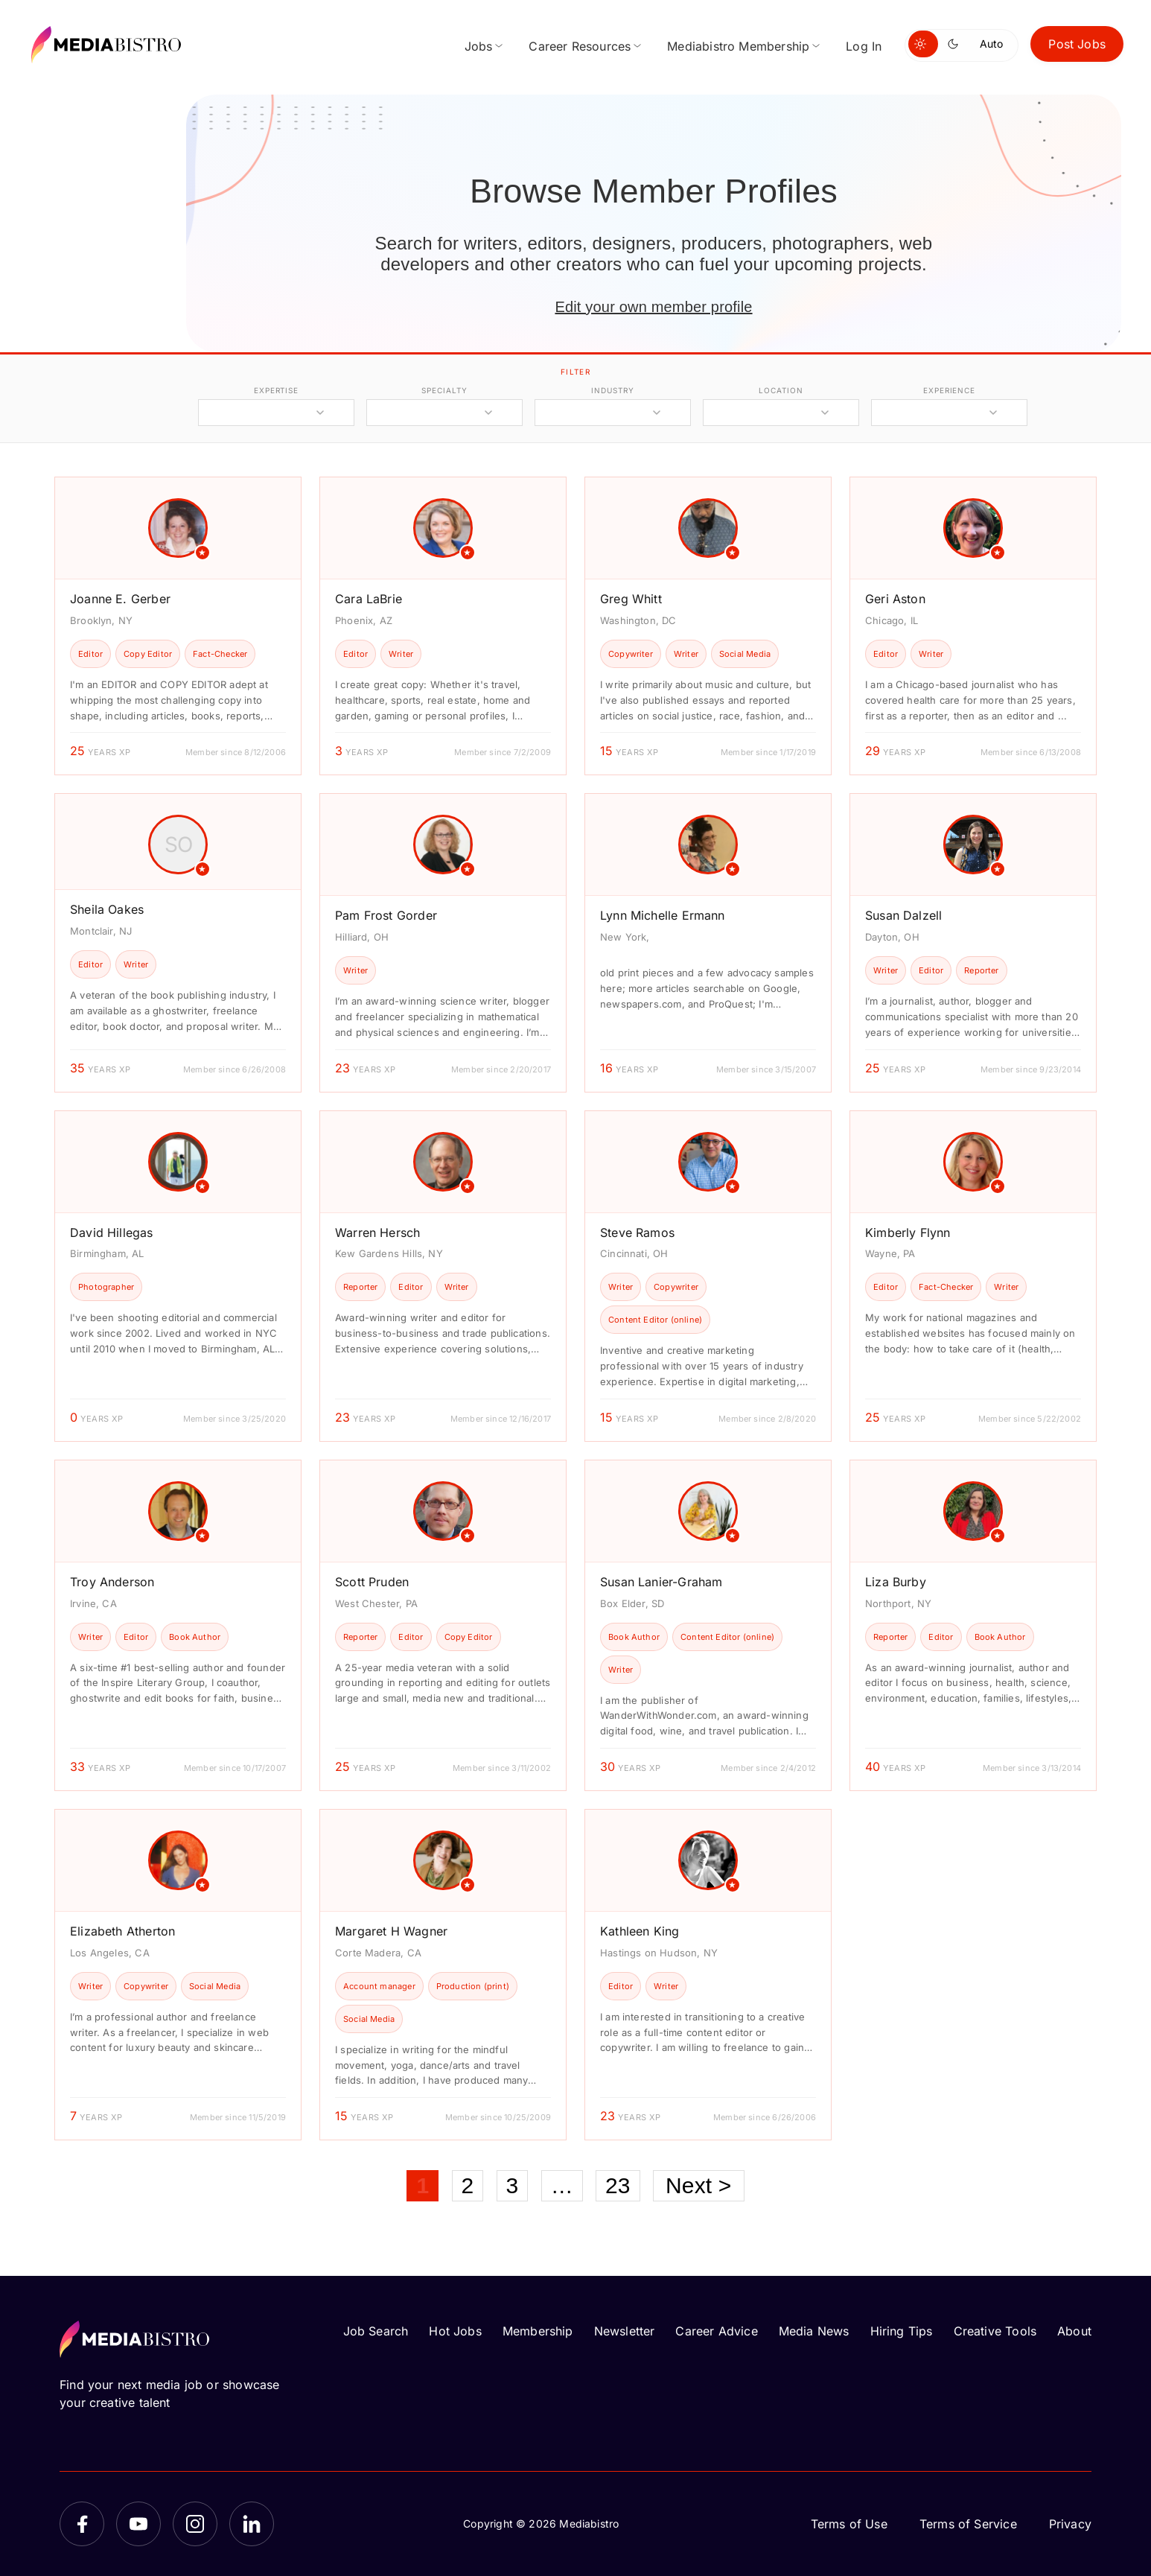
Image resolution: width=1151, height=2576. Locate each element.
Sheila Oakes (107, 909)
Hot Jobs (455, 2331)
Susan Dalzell (903, 915)
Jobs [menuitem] (479, 46)
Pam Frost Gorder (386, 915)
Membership (538, 2331)
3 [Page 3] (512, 2185)
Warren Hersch (377, 1232)
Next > (699, 2185)
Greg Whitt (631, 598)
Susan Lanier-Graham (661, 1581)
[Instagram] (195, 2524)
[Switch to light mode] (923, 44)
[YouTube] (138, 2524)
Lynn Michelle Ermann (662, 915)
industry (612, 390)
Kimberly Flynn (908, 1232)
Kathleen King (639, 1931)
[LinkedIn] (251, 2524)
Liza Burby (895, 1581)
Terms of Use (849, 2523)
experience (949, 390)
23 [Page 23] (618, 2185)
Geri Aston (895, 598)
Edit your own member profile (653, 307)
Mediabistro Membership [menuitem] (738, 46)
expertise (276, 390)
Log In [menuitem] (863, 46)
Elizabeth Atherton (122, 1931)
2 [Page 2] (468, 2185)
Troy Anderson (112, 1581)
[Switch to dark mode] (956, 44)
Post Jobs (1077, 43)
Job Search (376, 2331)
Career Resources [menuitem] (580, 46)
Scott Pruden (372, 1581)
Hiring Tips (901, 2331)
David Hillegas (111, 1232)
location (781, 390)
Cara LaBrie (368, 598)
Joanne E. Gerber (120, 598)
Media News (814, 2331)
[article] (178, 626)
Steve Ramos (637, 1232)
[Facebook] (82, 2524)
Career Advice (716, 2331)
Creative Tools (995, 2331)
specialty (444, 390)
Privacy (1070, 2523)
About (1074, 2331)
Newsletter (624, 2331)
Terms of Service (968, 2523)
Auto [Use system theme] (991, 43)
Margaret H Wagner (391, 1931)
